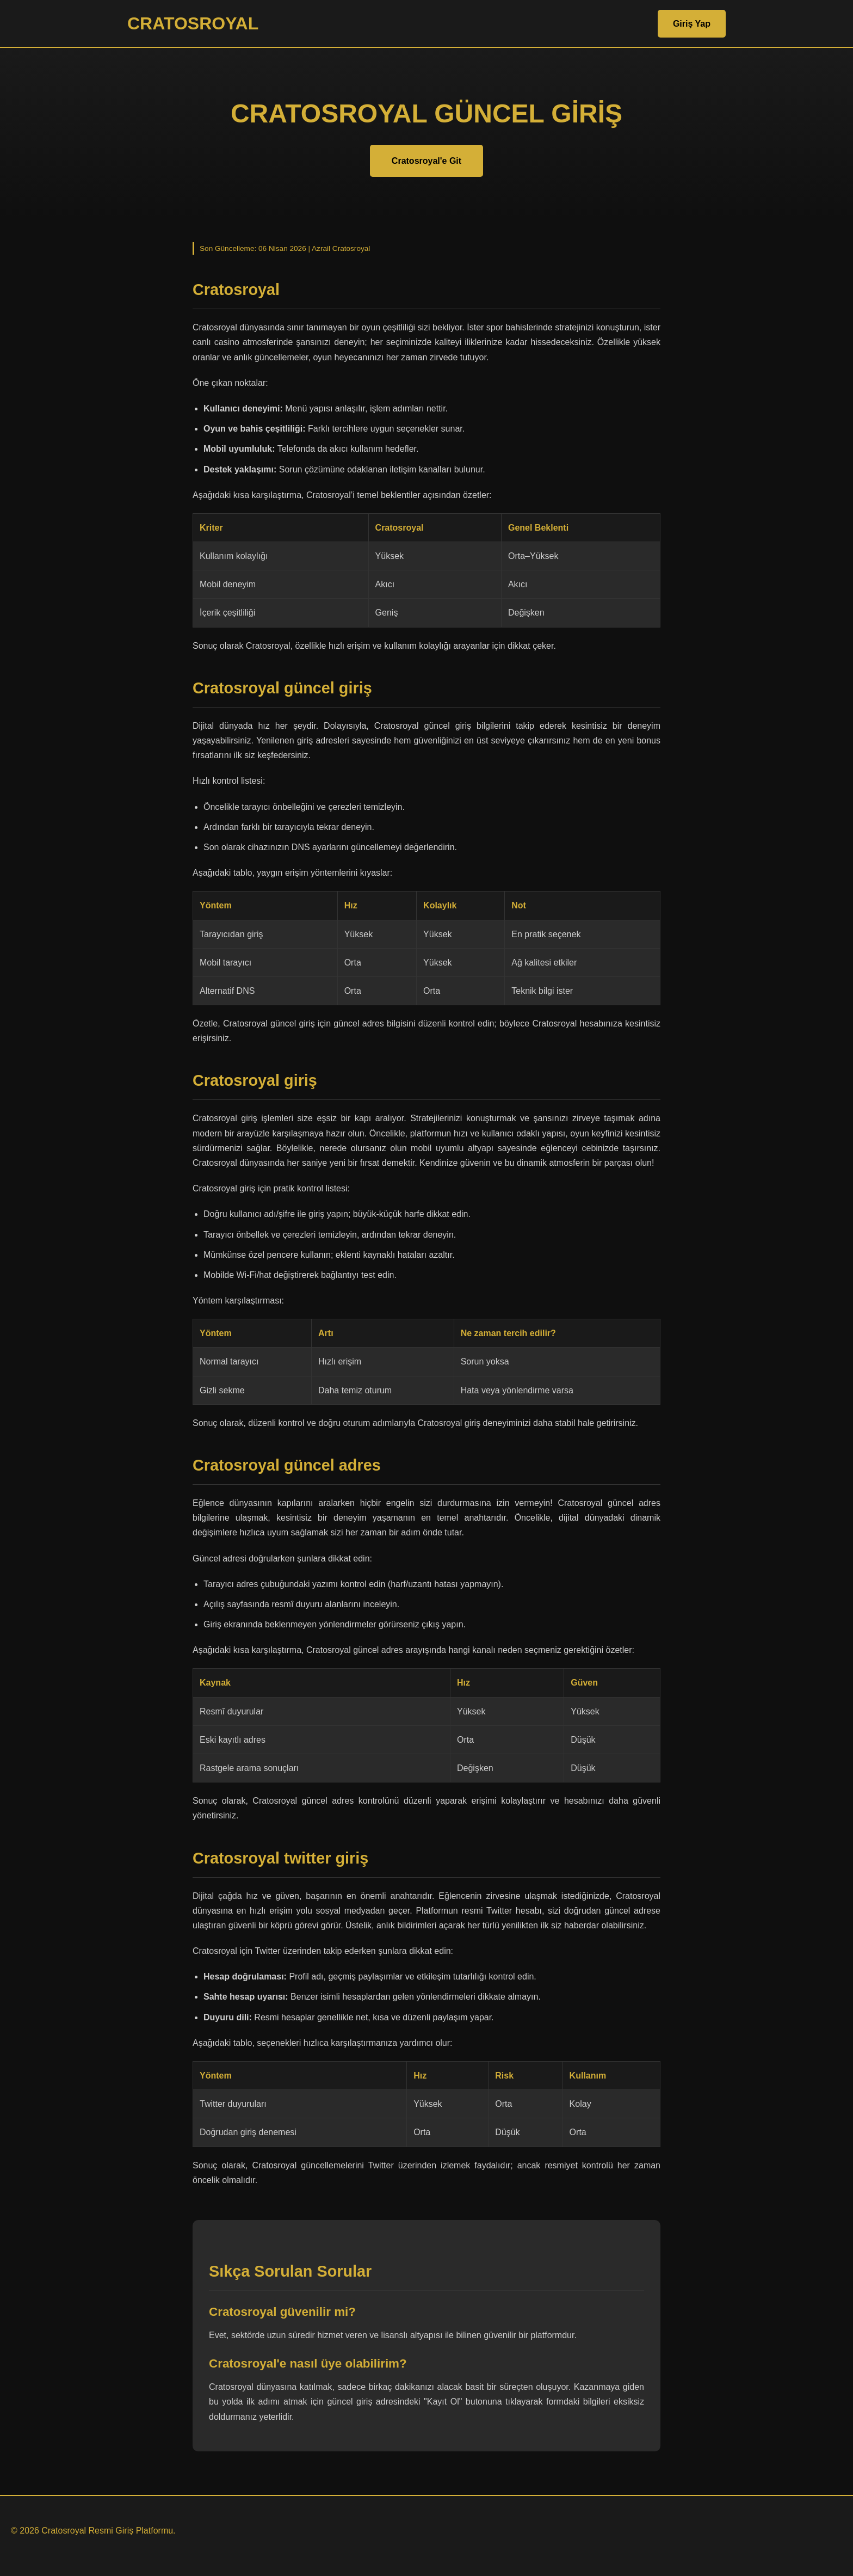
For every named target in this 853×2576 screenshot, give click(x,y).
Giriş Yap (691, 23)
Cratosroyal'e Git (426, 160)
